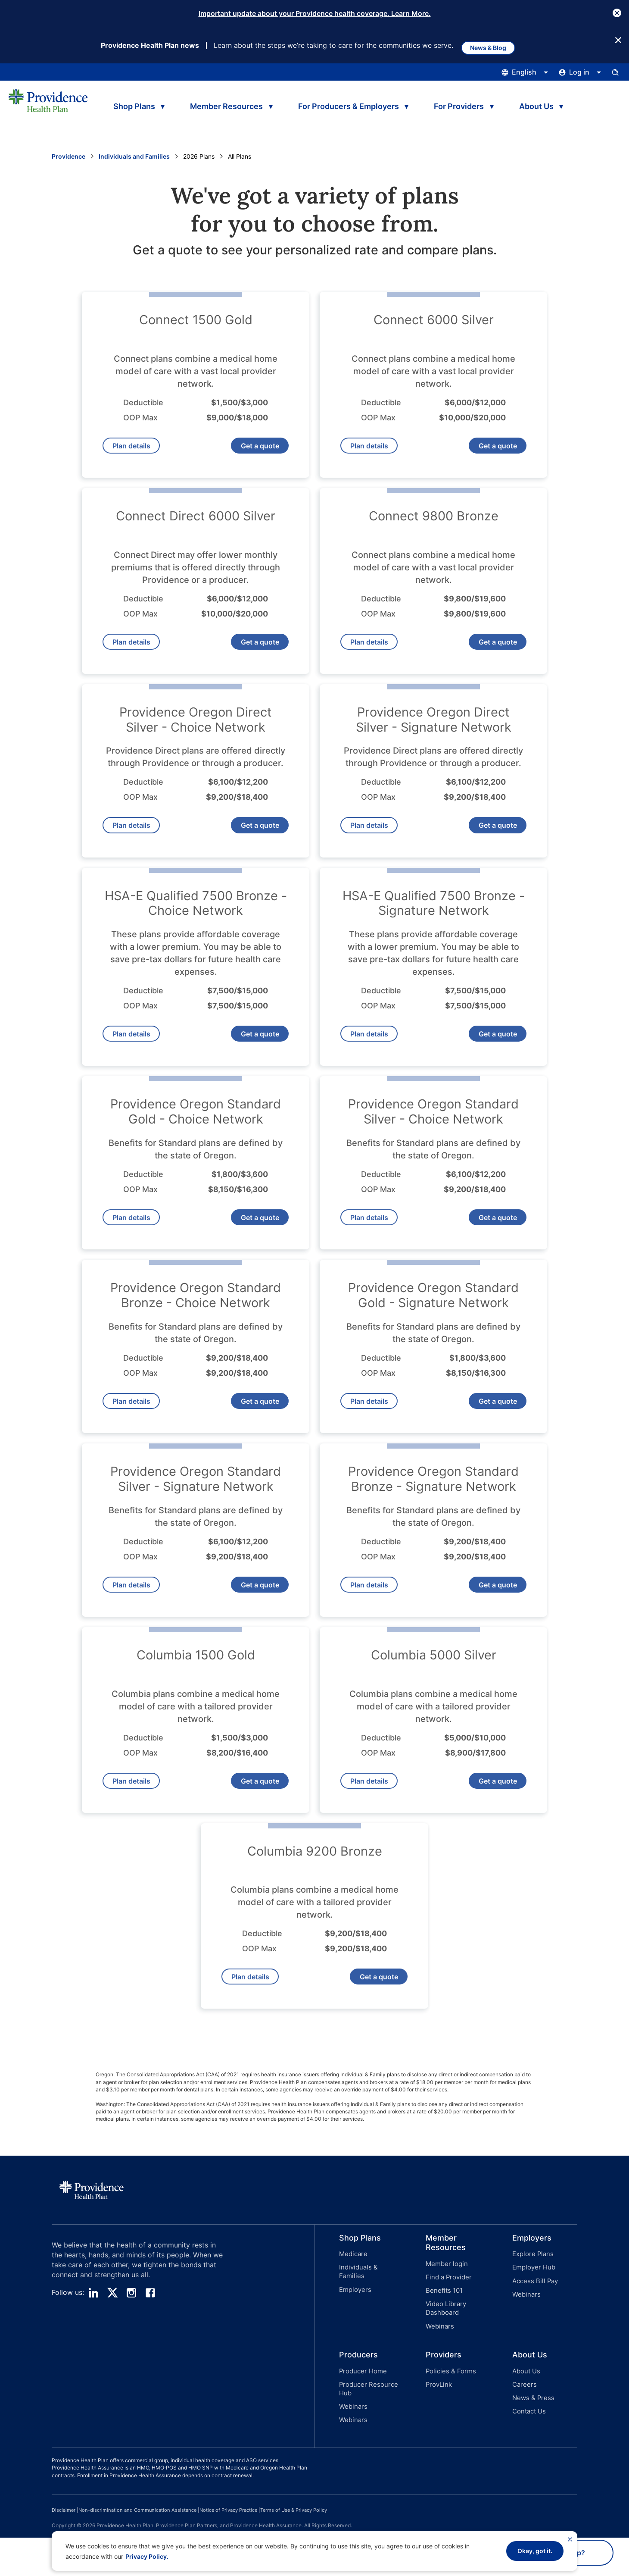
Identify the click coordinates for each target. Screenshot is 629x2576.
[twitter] (112, 2351)
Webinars (439, 2375)
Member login (445, 2322)
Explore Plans (531, 2312)
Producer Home (361, 2418)
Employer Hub (532, 2323)
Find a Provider (447, 2333)
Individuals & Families (369, 2323)
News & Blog (494, 45)
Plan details (137, 449)
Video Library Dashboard (444, 2360)
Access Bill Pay (533, 2334)
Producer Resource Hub (366, 2433)
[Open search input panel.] (615, 73)
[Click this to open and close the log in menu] (580, 73)
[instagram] (131, 2351)
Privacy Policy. (146, 2556)
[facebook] (150, 2351)
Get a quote (254, 449)
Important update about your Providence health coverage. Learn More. (315, 13)
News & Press (531, 2440)
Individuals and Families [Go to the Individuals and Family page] (134, 157)
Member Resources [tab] (226, 103)
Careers (523, 2429)
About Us (525, 2418)
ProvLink (438, 2429)
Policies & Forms (448, 2418)
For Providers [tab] (464, 103)
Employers (353, 2334)
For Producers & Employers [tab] (351, 103)
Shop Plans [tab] (132, 103)
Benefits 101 (443, 2344)
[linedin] (93, 2351)
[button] (358, 2336)
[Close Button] (617, 13)
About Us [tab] (543, 103)
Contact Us (528, 2451)
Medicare (352, 2312)
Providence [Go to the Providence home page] (68, 157)
